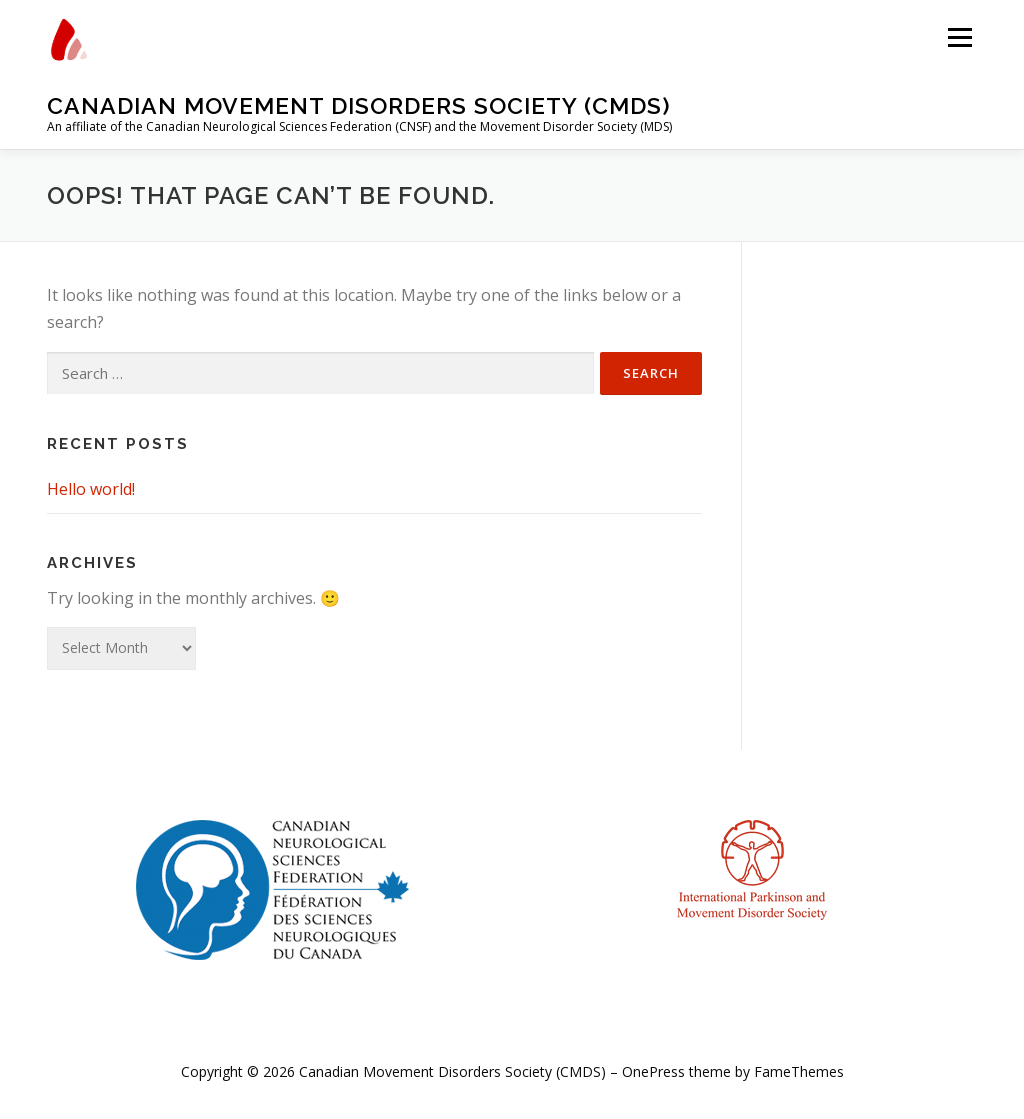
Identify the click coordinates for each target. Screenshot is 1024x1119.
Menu (959, 37)
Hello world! (91, 489)
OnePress (653, 1071)
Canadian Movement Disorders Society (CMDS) (359, 105)
